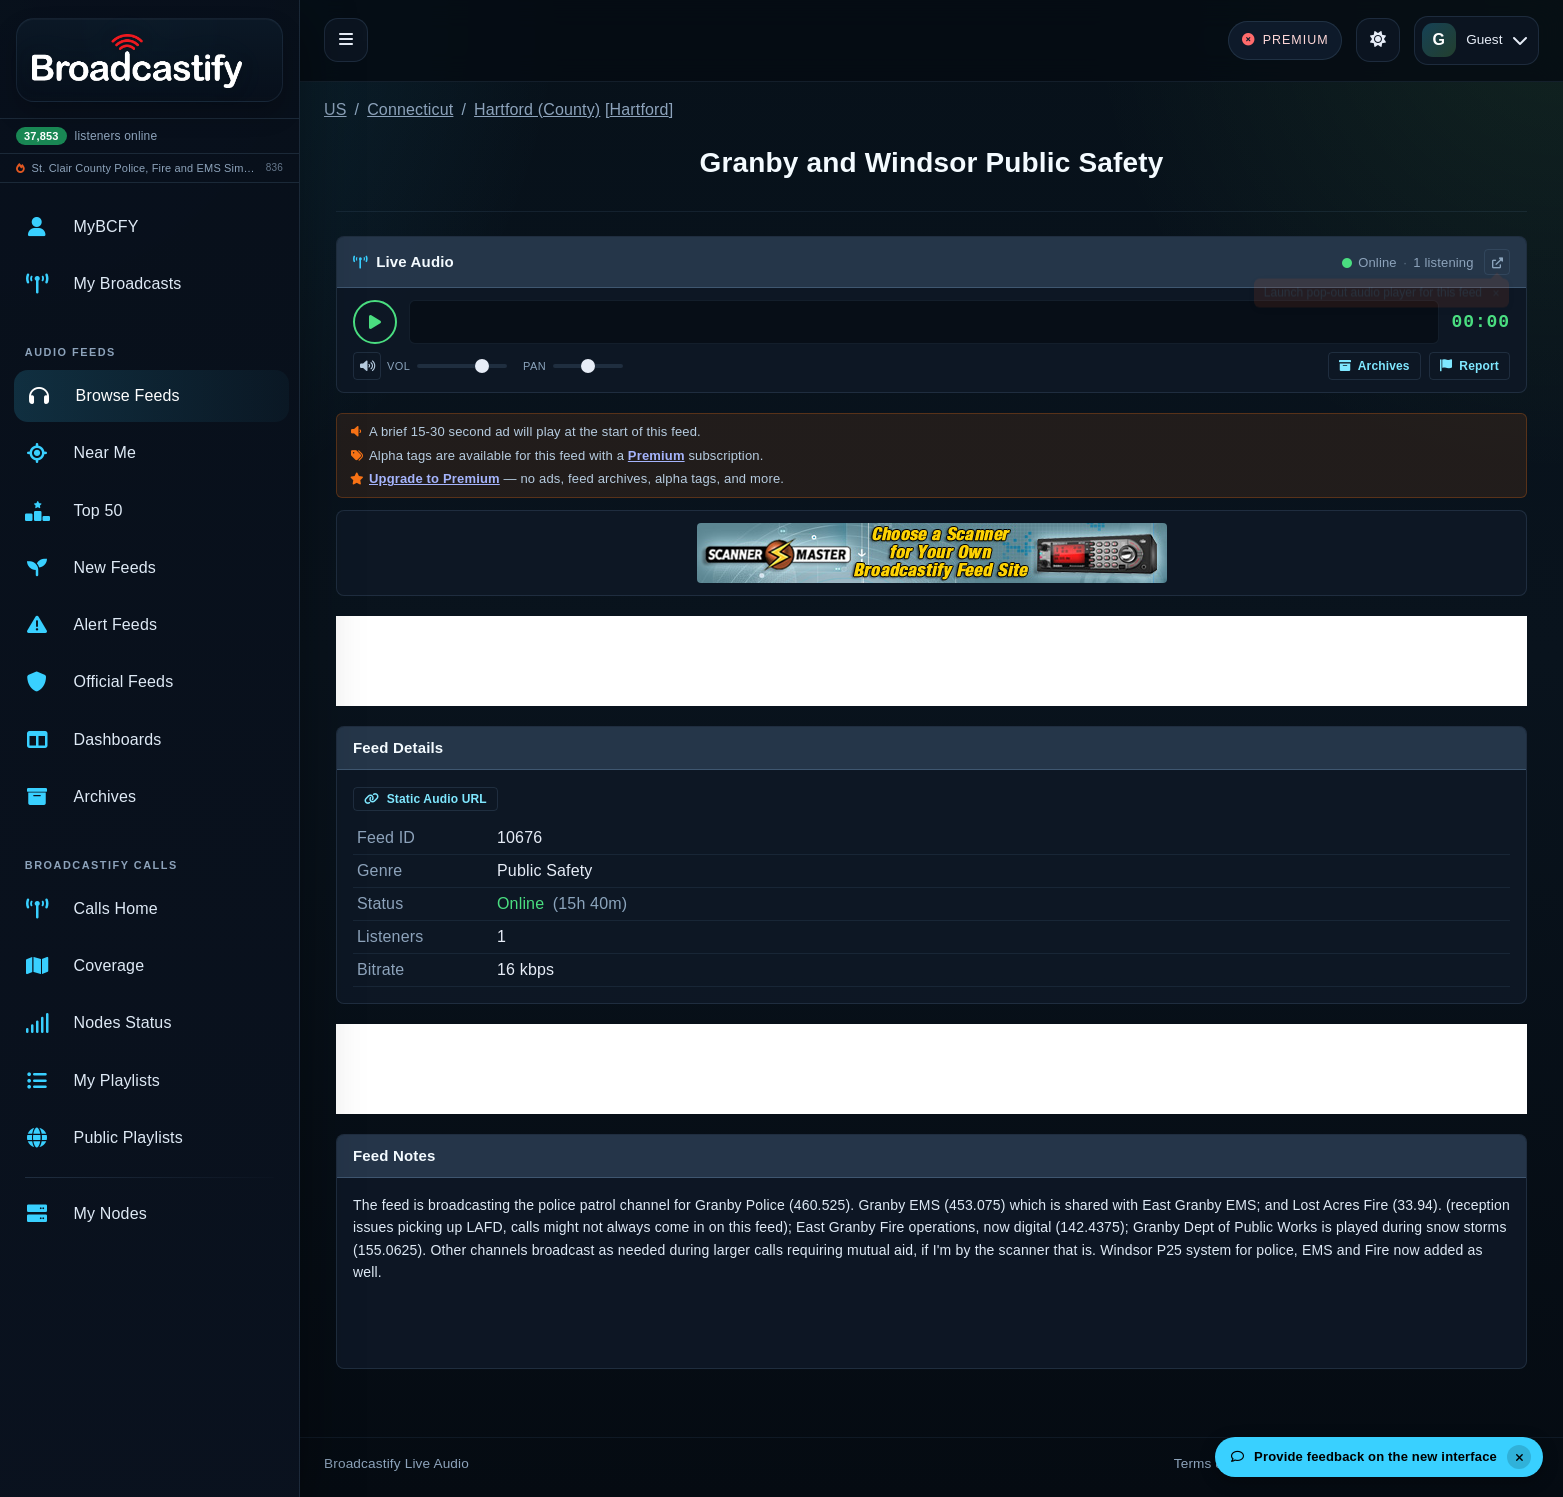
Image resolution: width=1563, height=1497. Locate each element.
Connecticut (410, 109)
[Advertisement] (931, 661)
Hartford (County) (537, 109)
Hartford (639, 109)
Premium (656, 455)
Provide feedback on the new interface (1364, 1456)
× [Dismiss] (1495, 297)
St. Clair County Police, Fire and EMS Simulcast (146, 168)
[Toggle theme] (1378, 40)
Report (1469, 366)
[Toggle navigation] (346, 40)
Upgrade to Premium (434, 478)
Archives (1374, 366)
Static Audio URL (425, 799)
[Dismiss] (1519, 1457)
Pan (534, 366)
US (335, 109)
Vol (398, 366)
